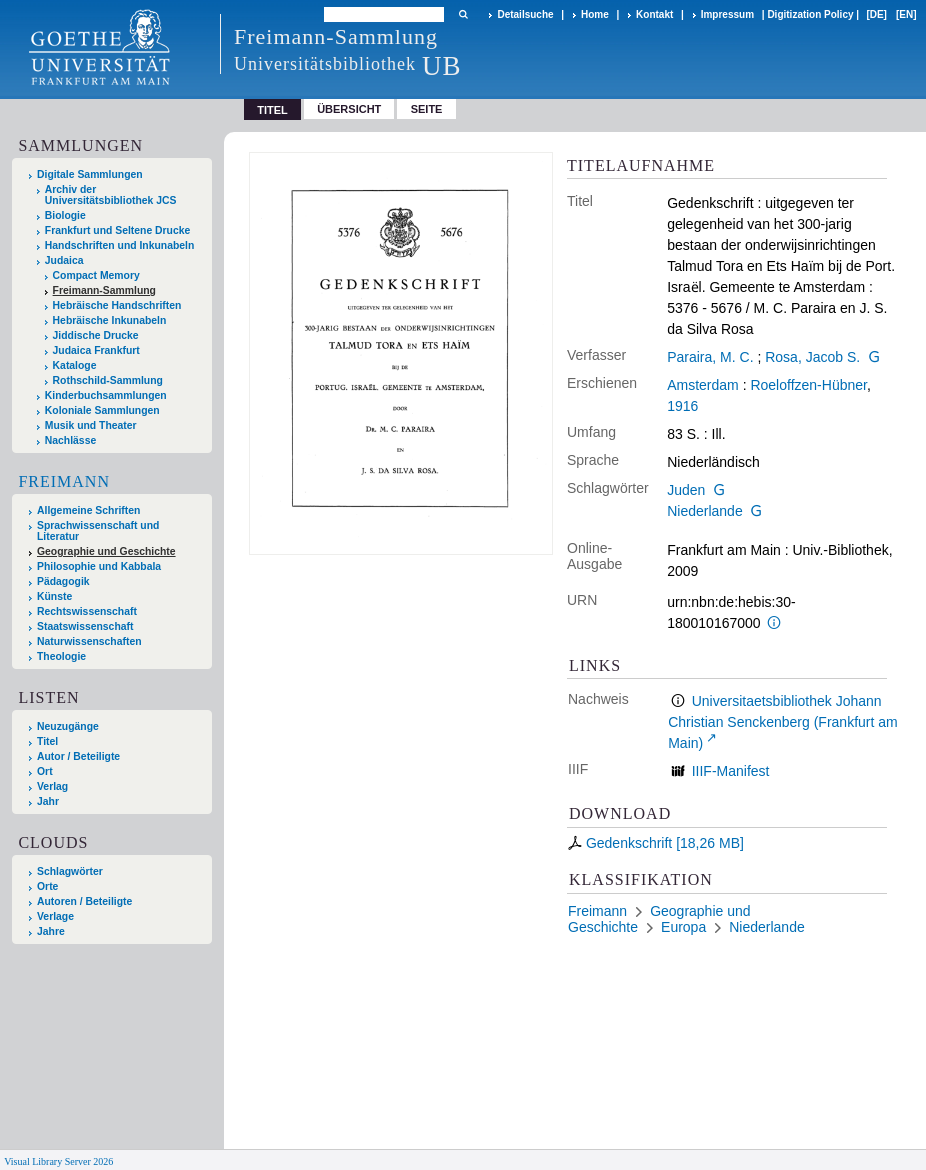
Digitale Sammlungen (90, 174)
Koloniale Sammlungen (102, 410)
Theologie (61, 656)
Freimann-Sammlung (104, 290)
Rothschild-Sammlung (108, 380)
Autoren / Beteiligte (84, 901)
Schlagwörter (70, 871)
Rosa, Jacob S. (812, 357)
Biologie (65, 215)
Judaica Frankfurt (96, 350)
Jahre (51, 931)
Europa (683, 927)
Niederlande (705, 511)
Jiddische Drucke (96, 335)
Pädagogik (63, 581)
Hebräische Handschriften (117, 305)
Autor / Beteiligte (78, 756)
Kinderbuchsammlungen (106, 395)
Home (595, 14)
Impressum (727, 14)
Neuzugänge (68, 726)
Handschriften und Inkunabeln (120, 245)
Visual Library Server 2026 (58, 1161)
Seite (427, 109)
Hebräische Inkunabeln (110, 320)
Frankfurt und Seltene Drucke (118, 230)
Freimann (64, 481)
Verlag (52, 786)
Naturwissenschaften (89, 641)
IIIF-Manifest (731, 771)
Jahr (48, 801)
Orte (47, 886)
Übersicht (349, 109)
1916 (682, 406)
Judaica (64, 260)
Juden (686, 490)
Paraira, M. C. (710, 357)
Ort (45, 771)
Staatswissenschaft (85, 626)
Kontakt (654, 14)
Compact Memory (96, 275)
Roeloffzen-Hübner (808, 385)
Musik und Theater (91, 425)
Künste (54, 596)
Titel (47, 741)
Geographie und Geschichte (106, 551)
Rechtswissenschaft (87, 611)
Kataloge (75, 365)
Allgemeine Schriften (88, 510)
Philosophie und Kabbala (99, 566)
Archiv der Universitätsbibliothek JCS (111, 195)
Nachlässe (70, 440)
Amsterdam (703, 385)
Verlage (55, 916)
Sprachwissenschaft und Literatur (98, 531)
